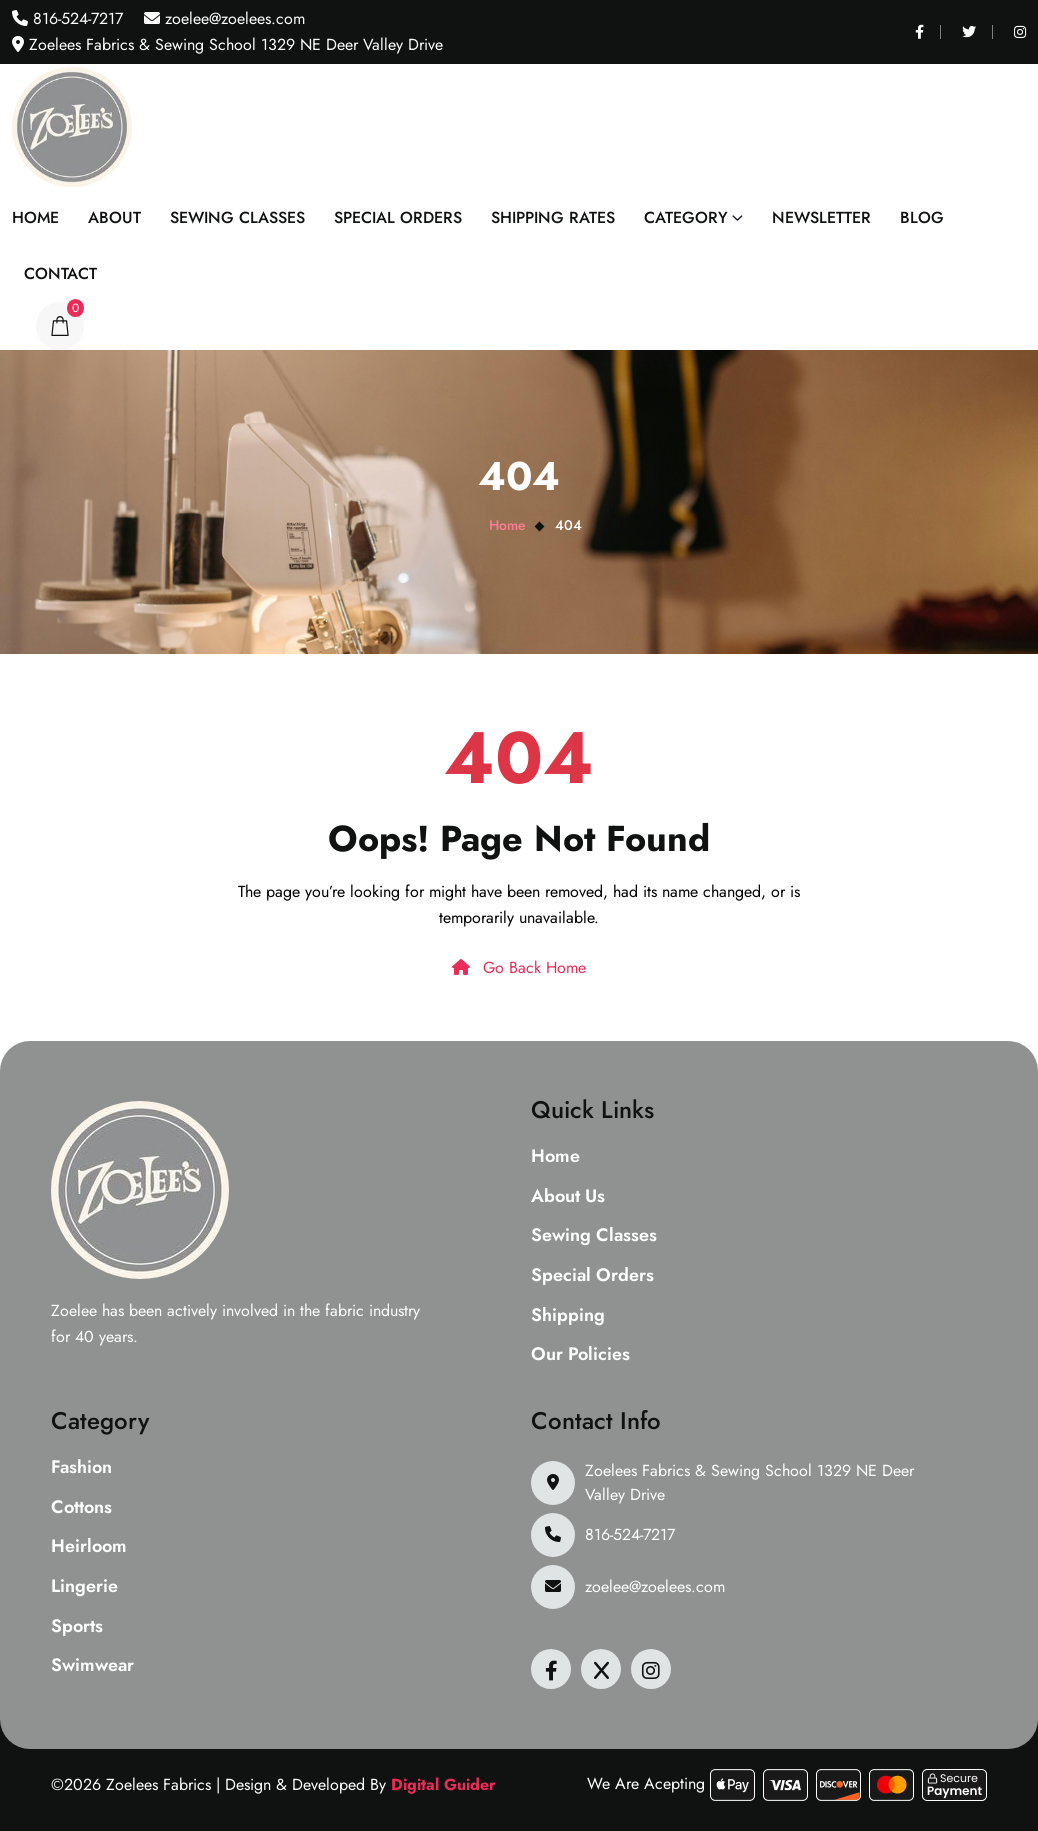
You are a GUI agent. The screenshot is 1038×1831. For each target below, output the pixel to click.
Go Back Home (519, 967)
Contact (60, 273)
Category (686, 217)
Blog (922, 217)
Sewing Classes (237, 217)
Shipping (568, 1316)
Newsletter (821, 217)
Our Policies (580, 1355)
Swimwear (92, 1666)
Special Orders (398, 217)
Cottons (81, 1508)
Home (35, 217)
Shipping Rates (553, 217)
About (114, 217)
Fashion (81, 1468)
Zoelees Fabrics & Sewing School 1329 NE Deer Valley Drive (749, 1482)
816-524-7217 (75, 18)
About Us (568, 1197)
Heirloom (89, 1547)
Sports (77, 1627)
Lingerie (84, 1587)
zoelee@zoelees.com (232, 18)
